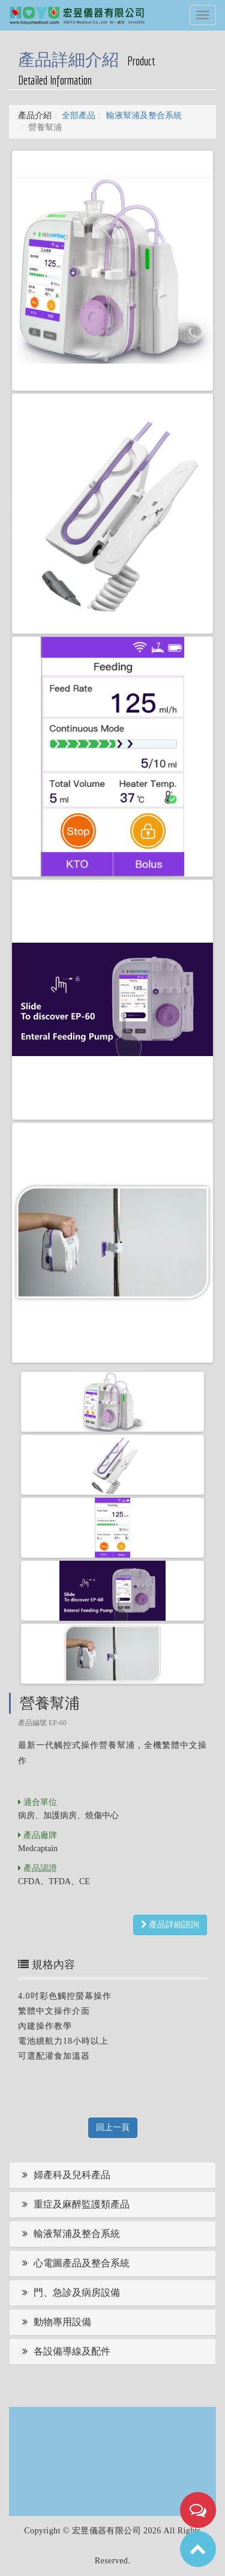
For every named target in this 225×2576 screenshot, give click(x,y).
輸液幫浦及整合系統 (144, 115)
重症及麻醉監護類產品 (74, 2204)
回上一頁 (113, 2127)
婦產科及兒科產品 (64, 2175)
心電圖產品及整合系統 (74, 2263)
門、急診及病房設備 (69, 2292)
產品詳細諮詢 (170, 1924)
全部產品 (78, 115)
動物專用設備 (55, 2322)
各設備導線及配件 (64, 2351)
